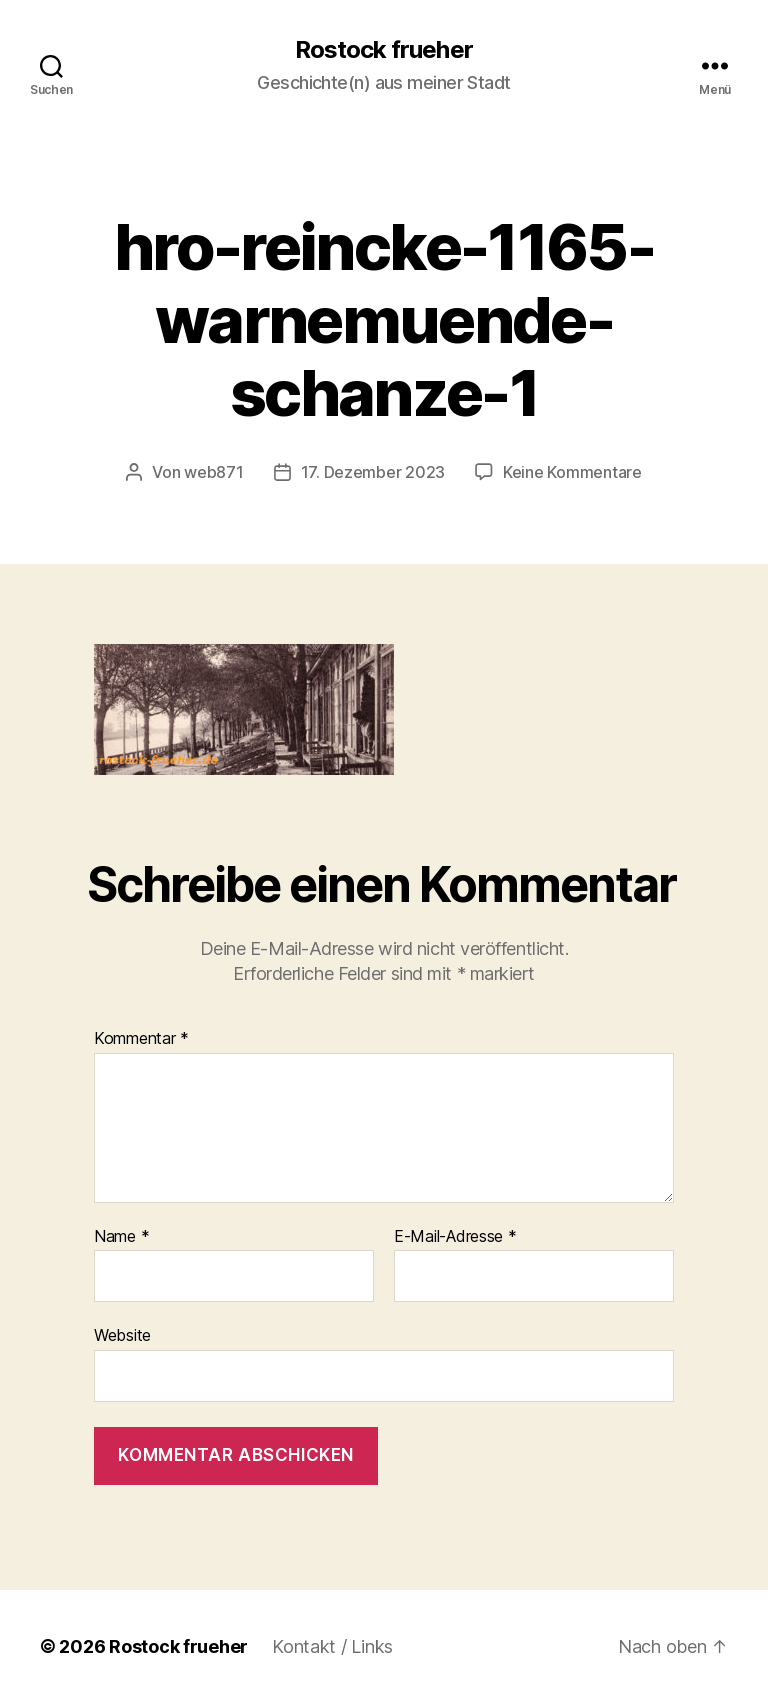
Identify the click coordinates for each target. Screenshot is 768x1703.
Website (122, 1335)
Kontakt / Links (332, 1646)
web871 (213, 472)
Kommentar (141, 1039)
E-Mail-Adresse (455, 1237)
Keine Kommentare (572, 472)
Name (121, 1237)
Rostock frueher (383, 50)
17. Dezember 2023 (373, 472)
